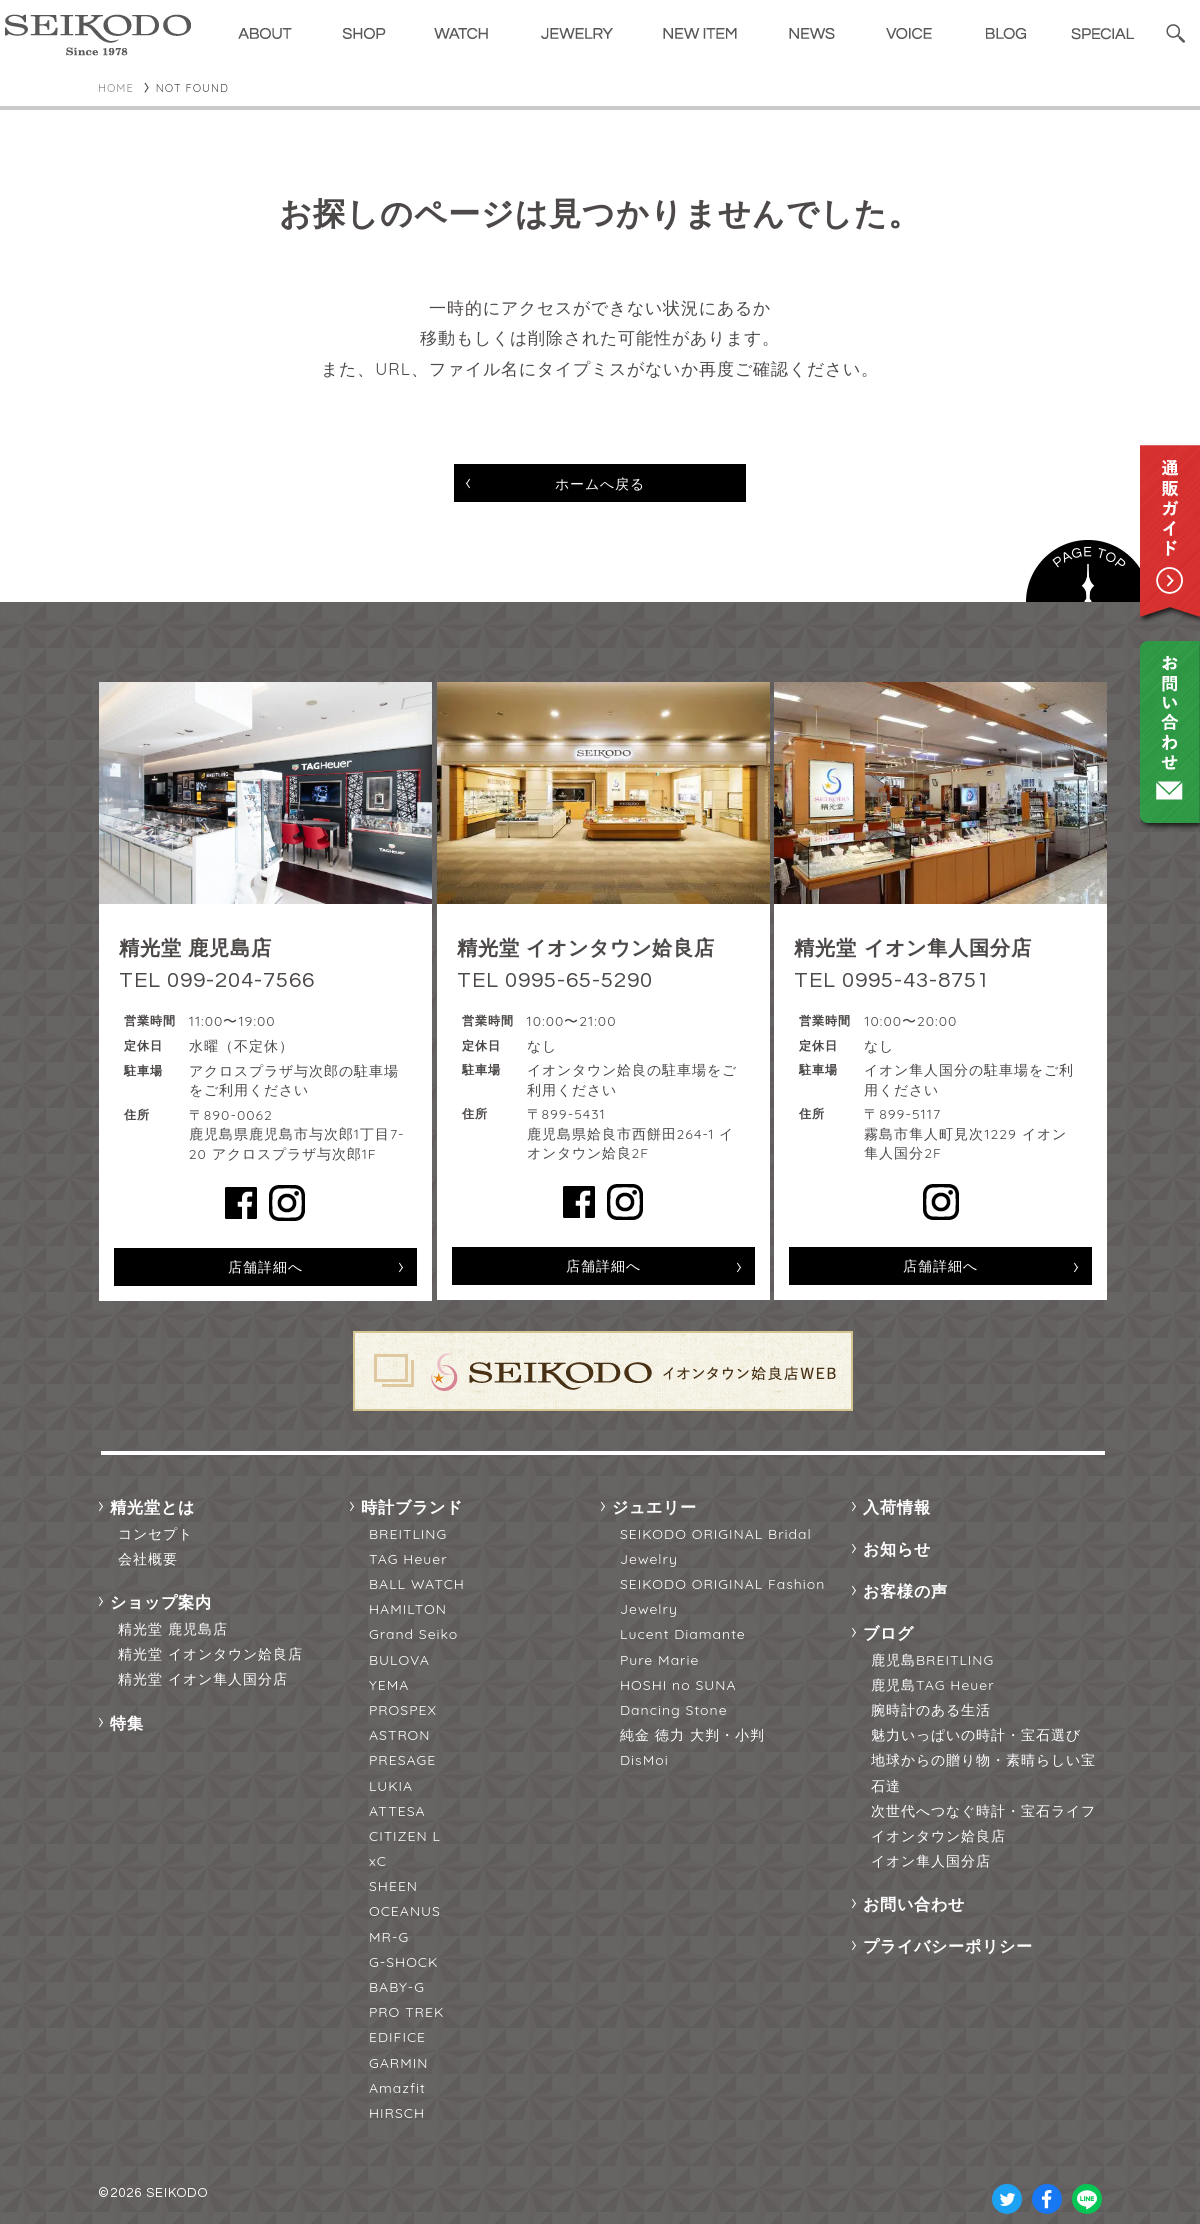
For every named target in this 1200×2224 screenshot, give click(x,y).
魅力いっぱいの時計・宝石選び (976, 1735)
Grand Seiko (413, 1634)
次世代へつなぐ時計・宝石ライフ (983, 1811)
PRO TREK (406, 2012)
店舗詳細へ (265, 1267)
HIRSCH (397, 2113)
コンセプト (155, 1534)
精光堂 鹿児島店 (173, 1629)
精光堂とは (152, 1507)
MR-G (389, 1937)
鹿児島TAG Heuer (933, 1685)
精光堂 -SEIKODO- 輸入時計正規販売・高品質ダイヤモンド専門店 (98, 35)
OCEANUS (405, 1911)
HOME (116, 88)
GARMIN (398, 2063)
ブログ (888, 1633)
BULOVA (399, 1660)
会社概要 (148, 1559)
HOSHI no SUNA (678, 1685)
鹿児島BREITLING (932, 1660)
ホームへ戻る (600, 484)
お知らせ (897, 1549)
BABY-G (397, 1987)
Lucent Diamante (683, 1634)
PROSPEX (403, 1710)
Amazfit (397, 2088)
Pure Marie (659, 1660)
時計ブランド (412, 1507)
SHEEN (393, 1886)
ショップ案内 (161, 1602)
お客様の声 (905, 1591)
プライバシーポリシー (948, 1946)
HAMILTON (408, 1609)
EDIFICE (397, 2037)
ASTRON (400, 1735)
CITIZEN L (405, 1836)
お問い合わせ (914, 1904)
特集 (127, 1723)
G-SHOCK (403, 1962)
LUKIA (391, 1786)
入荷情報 (897, 1507)
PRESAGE (402, 1760)
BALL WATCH (417, 1584)
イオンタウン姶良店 (938, 1836)
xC (378, 1861)
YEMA (389, 1685)
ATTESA (397, 1811)
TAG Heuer (408, 1559)
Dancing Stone (674, 1710)
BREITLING (408, 1534)
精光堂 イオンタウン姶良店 (210, 1654)
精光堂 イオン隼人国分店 (203, 1679)
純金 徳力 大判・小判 (692, 1735)
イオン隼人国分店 (931, 1861)
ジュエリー (654, 1507)
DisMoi (644, 1760)
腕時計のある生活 (931, 1710)
